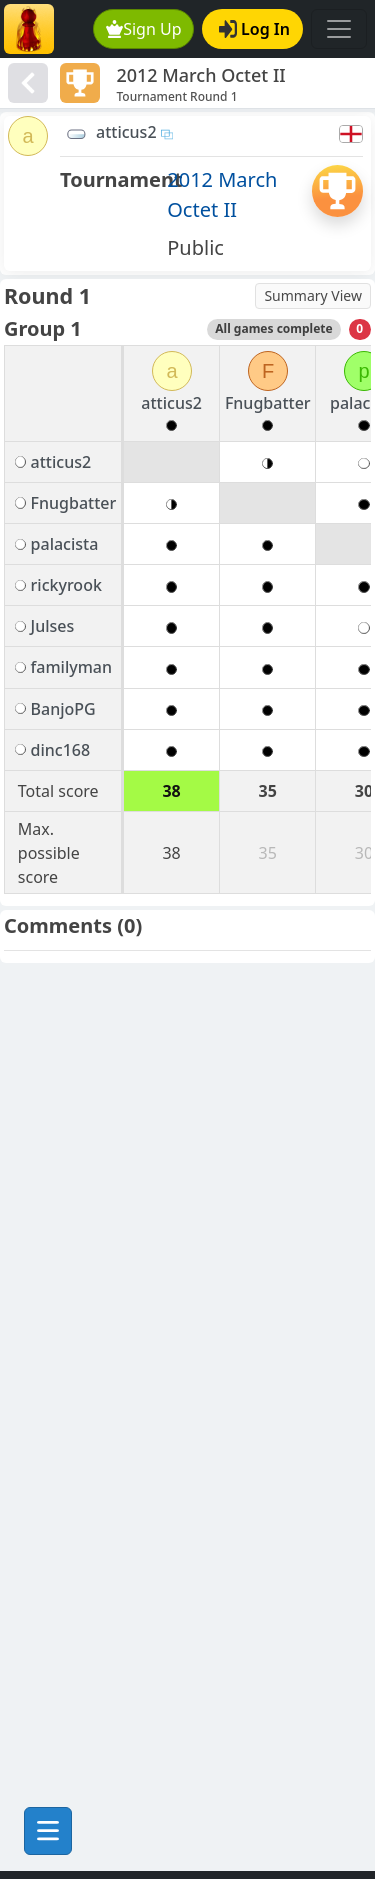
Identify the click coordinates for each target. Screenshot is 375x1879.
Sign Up (144, 29)
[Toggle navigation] (339, 29)
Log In (254, 29)
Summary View (313, 295)
